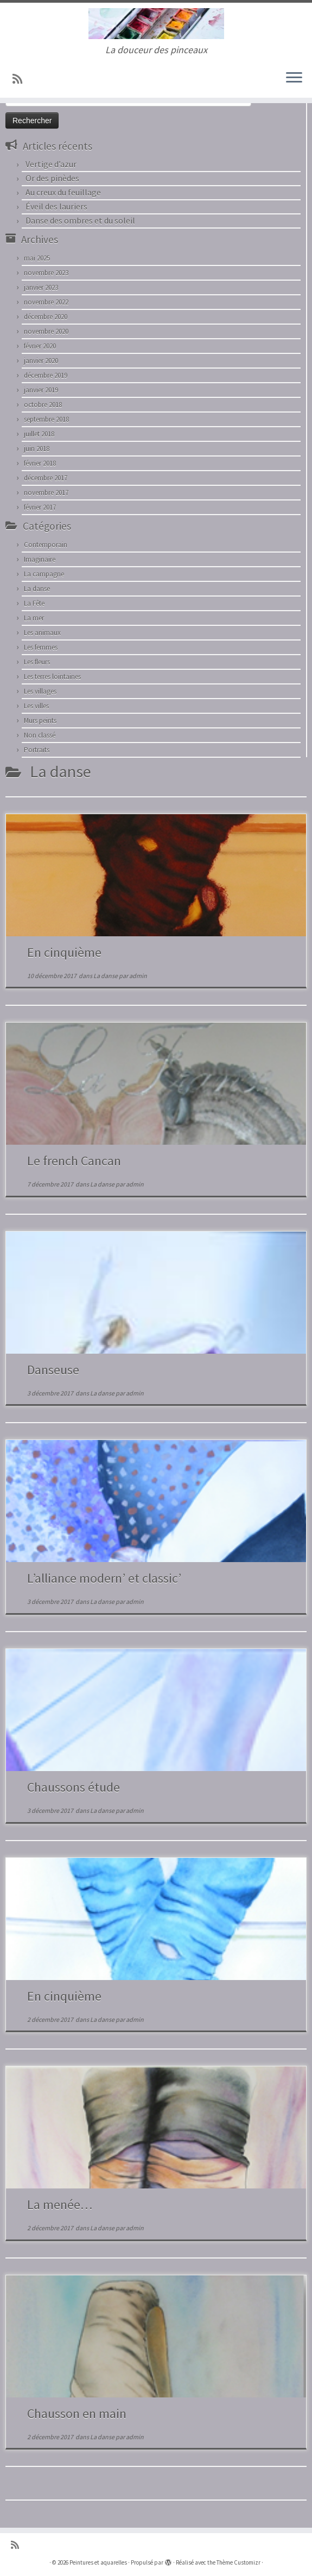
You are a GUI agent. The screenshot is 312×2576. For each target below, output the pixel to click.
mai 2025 (37, 258)
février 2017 (40, 507)
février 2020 (40, 346)
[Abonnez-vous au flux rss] (20, 79)
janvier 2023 (41, 287)
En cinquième (64, 952)
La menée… (59, 2204)
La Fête (34, 603)
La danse (37, 588)
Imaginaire (39, 559)
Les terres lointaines (52, 676)
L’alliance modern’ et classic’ (104, 1578)
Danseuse (53, 1369)
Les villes (36, 705)
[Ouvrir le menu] (294, 78)
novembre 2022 (46, 302)
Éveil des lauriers (56, 206)
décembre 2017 (45, 478)
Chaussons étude (73, 1787)
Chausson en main (76, 2413)
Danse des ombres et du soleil (80, 220)
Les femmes (41, 647)
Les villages (40, 691)
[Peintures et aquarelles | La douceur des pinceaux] (156, 23)
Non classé (39, 735)
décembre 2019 (45, 375)
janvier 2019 (41, 390)
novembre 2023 (46, 272)
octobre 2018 (43, 404)
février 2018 (40, 463)
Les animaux (42, 632)
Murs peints (40, 720)
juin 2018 (36, 448)
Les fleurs (37, 662)
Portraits (36, 749)
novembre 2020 (46, 331)
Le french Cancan (74, 1160)
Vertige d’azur (51, 163)
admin (138, 976)
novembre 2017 (46, 492)
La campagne (44, 574)
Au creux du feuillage (63, 192)
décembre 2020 (45, 316)
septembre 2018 (46, 419)
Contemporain (45, 544)
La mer (34, 618)
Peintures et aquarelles (98, 2562)
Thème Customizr (238, 2562)
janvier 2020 (41, 360)
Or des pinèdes (52, 178)
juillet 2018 (39, 434)
